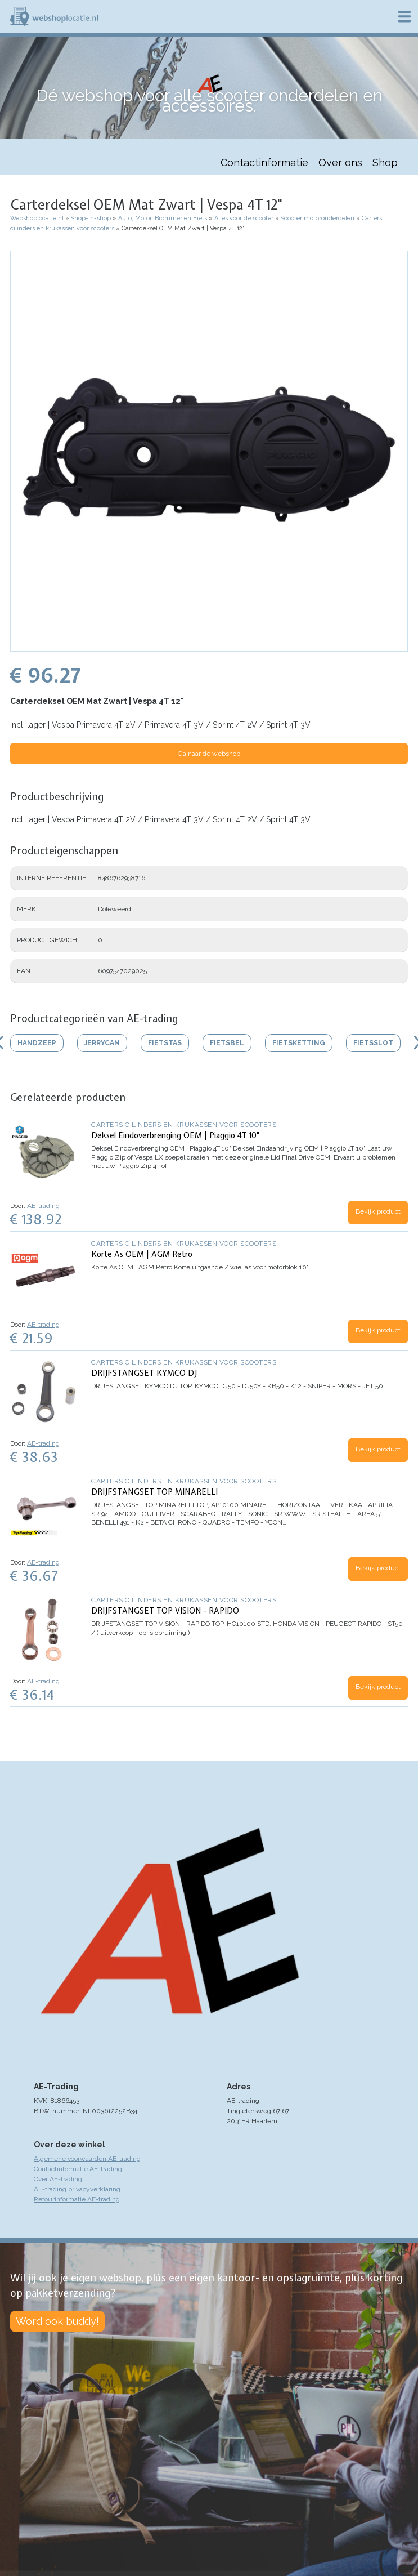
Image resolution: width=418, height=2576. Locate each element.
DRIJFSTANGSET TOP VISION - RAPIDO (165, 1611)
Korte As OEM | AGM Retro (141, 1254)
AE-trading (43, 1206)
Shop (385, 162)
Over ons (340, 162)
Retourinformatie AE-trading (77, 2199)
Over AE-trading (58, 2179)
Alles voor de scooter (243, 218)
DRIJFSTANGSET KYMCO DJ (144, 1373)
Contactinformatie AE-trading (78, 2169)
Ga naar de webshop (209, 753)
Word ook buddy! (57, 2321)
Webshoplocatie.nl (37, 218)
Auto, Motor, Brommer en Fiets (162, 218)
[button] (209, 646)
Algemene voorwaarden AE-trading (87, 2159)
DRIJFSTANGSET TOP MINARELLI (154, 1492)
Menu (404, 16)
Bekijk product (378, 1211)
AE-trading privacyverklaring (77, 2189)
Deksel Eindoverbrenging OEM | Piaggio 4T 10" (175, 1135)
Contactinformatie (264, 162)
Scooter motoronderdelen (317, 218)
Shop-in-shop (91, 218)
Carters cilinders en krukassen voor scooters (183, 1125)
